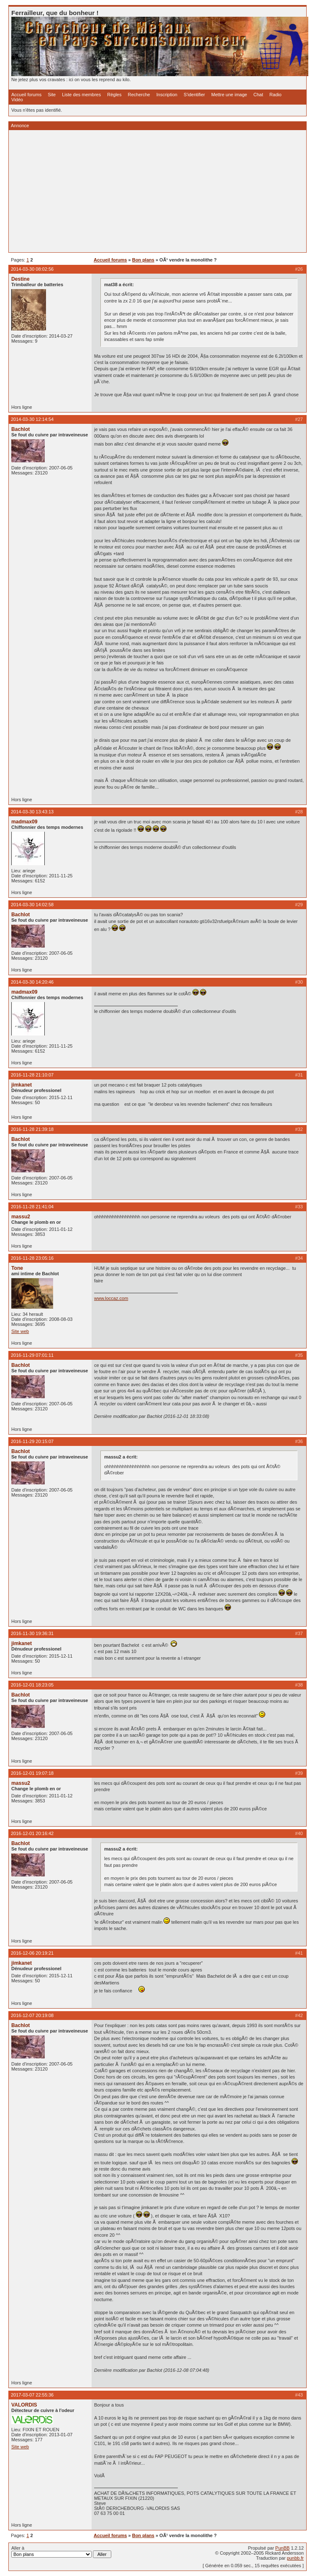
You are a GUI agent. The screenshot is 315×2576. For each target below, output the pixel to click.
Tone (17, 1268)
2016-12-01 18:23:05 (32, 1684)
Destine (20, 279)
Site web (20, 1331)
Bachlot (20, 429)
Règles (114, 94)
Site (52, 94)
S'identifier (194, 94)
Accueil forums (26, 94)
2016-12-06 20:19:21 (32, 1953)
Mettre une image (229, 94)
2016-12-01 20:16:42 (32, 1833)
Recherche (139, 94)
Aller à (61, 2551)
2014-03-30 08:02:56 (32, 269)
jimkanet (21, 1085)
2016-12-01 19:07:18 (32, 1773)
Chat (258, 94)
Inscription (166, 94)
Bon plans (143, 259)
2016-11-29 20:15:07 (32, 1441)
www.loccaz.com (111, 1298)
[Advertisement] (157, 191)
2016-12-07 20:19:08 (32, 2015)
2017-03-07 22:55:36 (32, 2394)
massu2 (20, 1217)
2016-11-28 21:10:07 (32, 1074)
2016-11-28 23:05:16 (32, 1258)
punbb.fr (295, 2558)
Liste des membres (81, 94)
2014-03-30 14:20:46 (32, 981)
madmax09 (24, 822)
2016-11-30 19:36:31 (32, 1633)
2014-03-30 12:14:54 (32, 419)
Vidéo (17, 99)
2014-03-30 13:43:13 (32, 811)
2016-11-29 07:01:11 (32, 1355)
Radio (275, 94)
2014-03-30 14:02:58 (32, 904)
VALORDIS (24, 2405)
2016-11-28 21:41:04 (32, 1206)
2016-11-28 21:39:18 (32, 1129)
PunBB (282, 2547)
